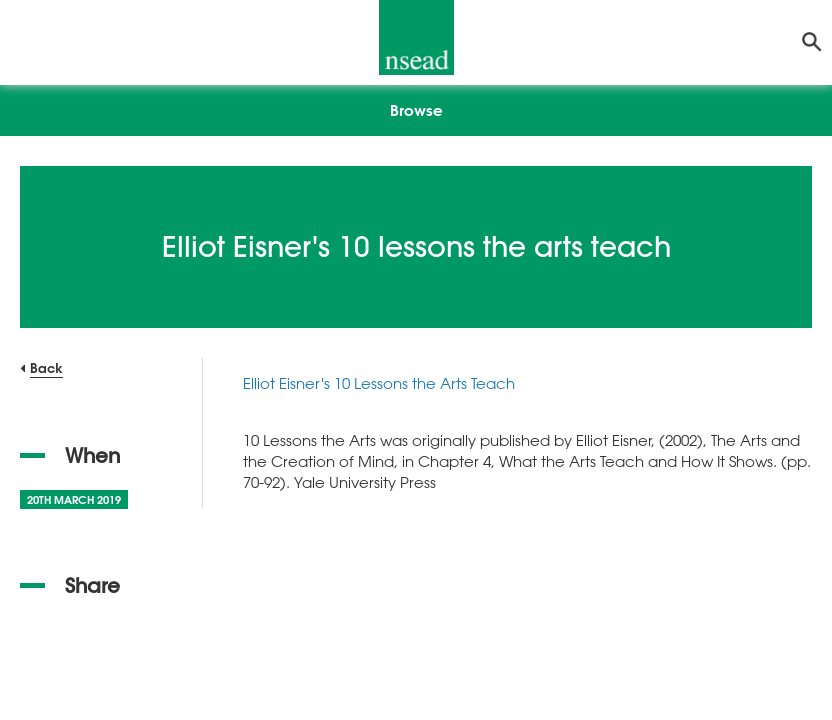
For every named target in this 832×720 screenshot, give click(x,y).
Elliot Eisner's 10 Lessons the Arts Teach (379, 383)
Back (46, 367)
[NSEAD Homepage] (416, 37)
